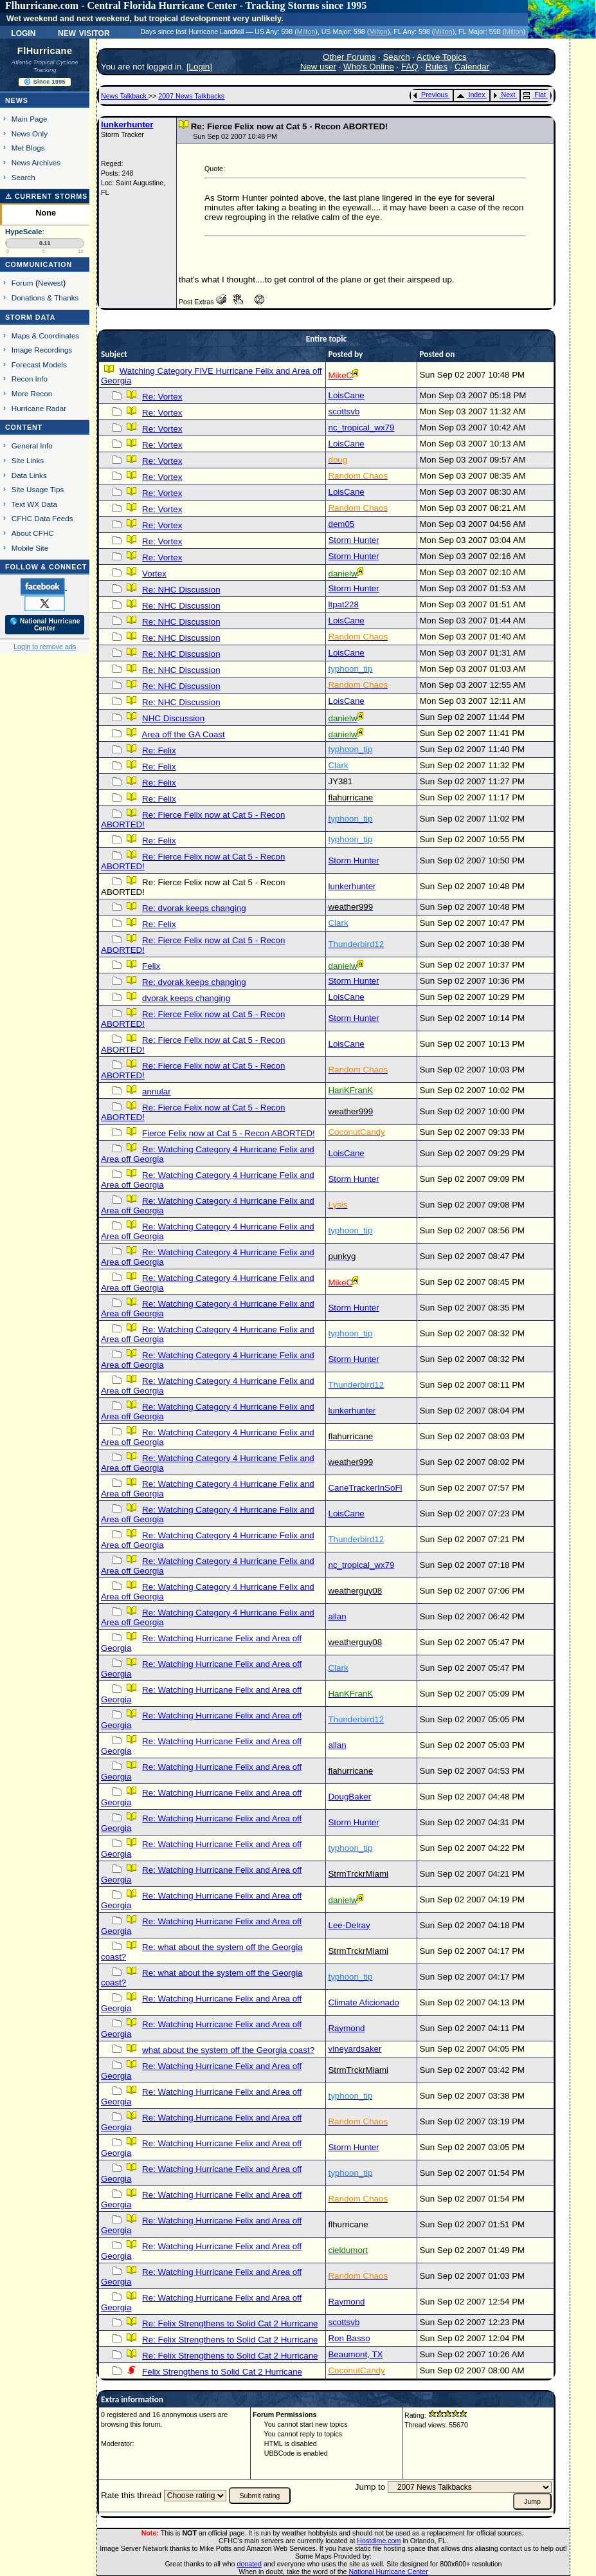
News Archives (36, 162)
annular (156, 1091)
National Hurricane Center (388, 2571)
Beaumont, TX (355, 2354)
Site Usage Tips (38, 489)
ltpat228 (343, 604)
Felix (151, 966)
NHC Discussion (173, 718)
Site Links (28, 460)
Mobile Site (30, 548)
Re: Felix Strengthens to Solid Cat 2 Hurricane (230, 2323)
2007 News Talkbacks (191, 96)
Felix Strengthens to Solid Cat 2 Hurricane (222, 2372)
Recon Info (30, 378)
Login (23, 32)
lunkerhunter (127, 124)
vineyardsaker (354, 2049)
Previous (430, 94)
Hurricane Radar (39, 408)
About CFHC (33, 533)
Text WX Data (34, 504)
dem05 (341, 524)
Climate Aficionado (363, 2002)
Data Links (29, 475)
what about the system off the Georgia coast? (228, 2050)
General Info (32, 445)
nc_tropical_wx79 (361, 427)
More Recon (32, 393)
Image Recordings (42, 349)
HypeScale (23, 231)
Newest (50, 283)
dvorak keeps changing (186, 998)
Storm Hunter (353, 540)
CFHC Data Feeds (42, 518)
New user (318, 66)
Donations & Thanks (45, 297)
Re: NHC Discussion (181, 589)
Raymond (346, 2028)
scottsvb (343, 411)
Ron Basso (349, 2338)
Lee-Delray (349, 1925)
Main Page (30, 119)
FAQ (410, 66)
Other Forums (349, 57)
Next (504, 94)
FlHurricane (45, 51)
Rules (436, 66)
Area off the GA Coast (182, 734)
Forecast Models (39, 364)
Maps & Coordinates (45, 335)
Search (23, 177)
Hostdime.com (379, 2540)
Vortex (154, 573)
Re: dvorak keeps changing (194, 908)
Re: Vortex (162, 396)
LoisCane (346, 395)
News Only (30, 133)
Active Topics (442, 57)
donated (249, 2564)
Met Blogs (28, 147)
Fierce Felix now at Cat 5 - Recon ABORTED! (228, 1133)
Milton (306, 31)
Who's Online (368, 66)
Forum (22, 283)
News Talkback (125, 96)
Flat (534, 94)
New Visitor (84, 32)
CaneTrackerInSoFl (365, 1488)
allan (337, 1616)
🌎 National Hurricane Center (45, 625)
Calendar (472, 66)
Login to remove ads (45, 646)
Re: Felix (159, 750)
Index (471, 94)
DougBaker (349, 1796)
